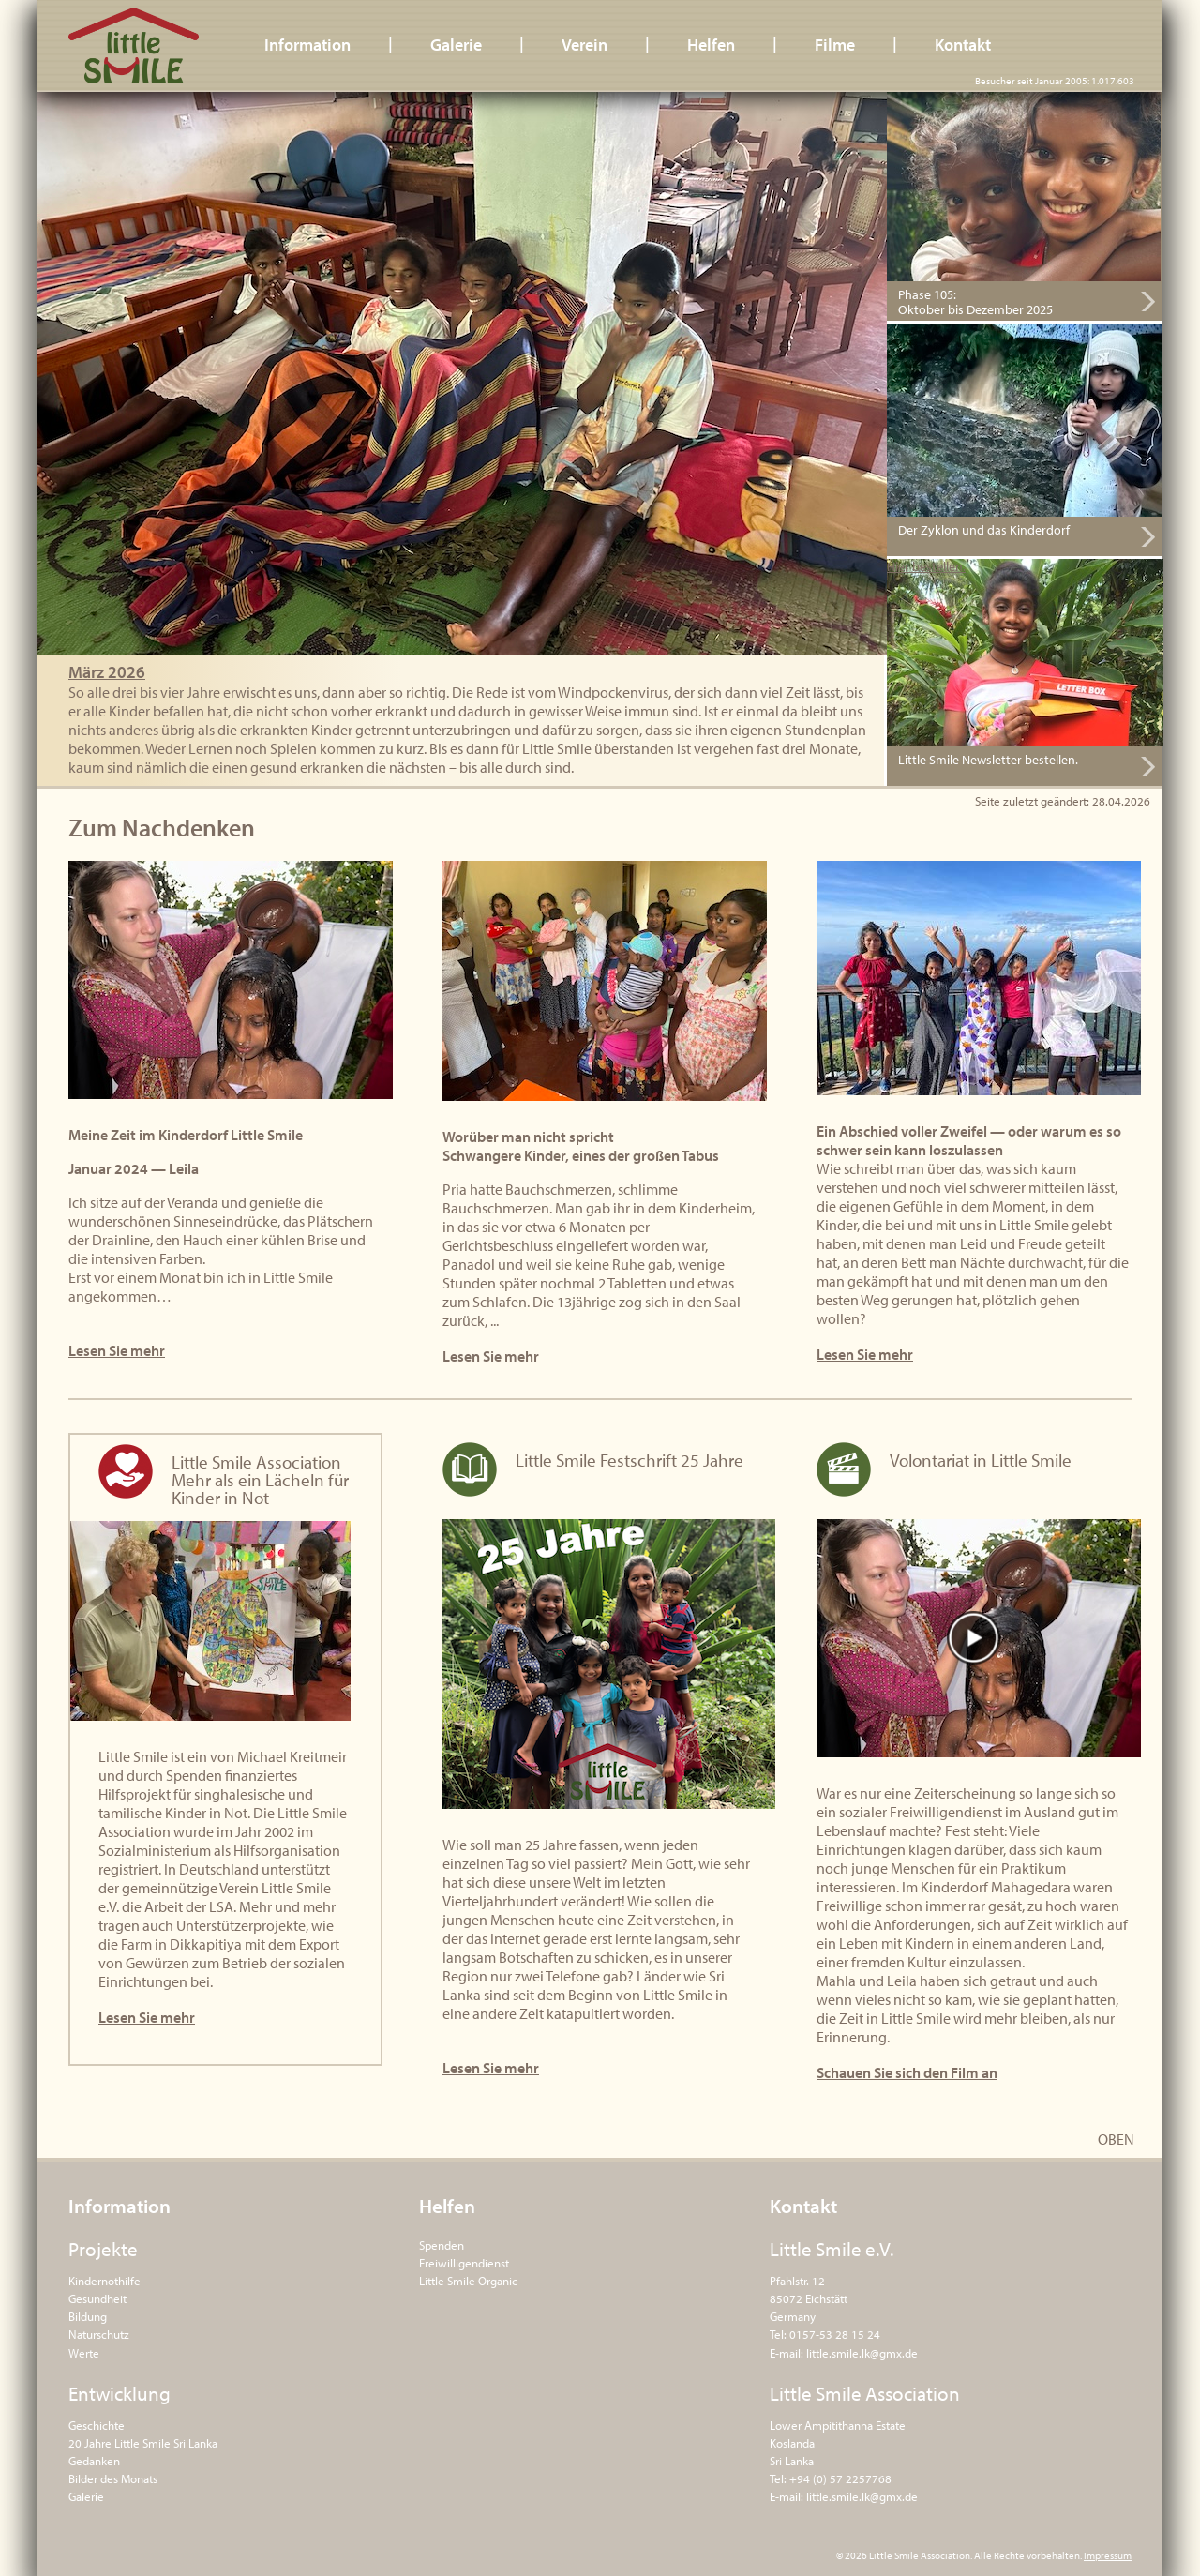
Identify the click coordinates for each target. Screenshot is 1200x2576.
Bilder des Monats (113, 2478)
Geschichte (96, 2425)
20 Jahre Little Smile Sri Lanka (143, 2442)
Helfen (711, 44)
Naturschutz (98, 2334)
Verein (585, 44)
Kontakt (963, 44)
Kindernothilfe (104, 2280)
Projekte (103, 2249)
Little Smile (133, 45)
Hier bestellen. (926, 567)
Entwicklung (119, 2393)
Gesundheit (97, 2298)
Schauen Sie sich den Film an (907, 2072)
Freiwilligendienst (464, 2262)
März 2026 (106, 672)
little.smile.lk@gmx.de (862, 2352)
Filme (835, 44)
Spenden (441, 2244)
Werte (83, 2352)
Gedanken (94, 2460)
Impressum (1108, 2555)
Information (307, 44)
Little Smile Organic (468, 2280)
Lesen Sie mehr (116, 1350)
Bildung (87, 2316)
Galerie (456, 44)
